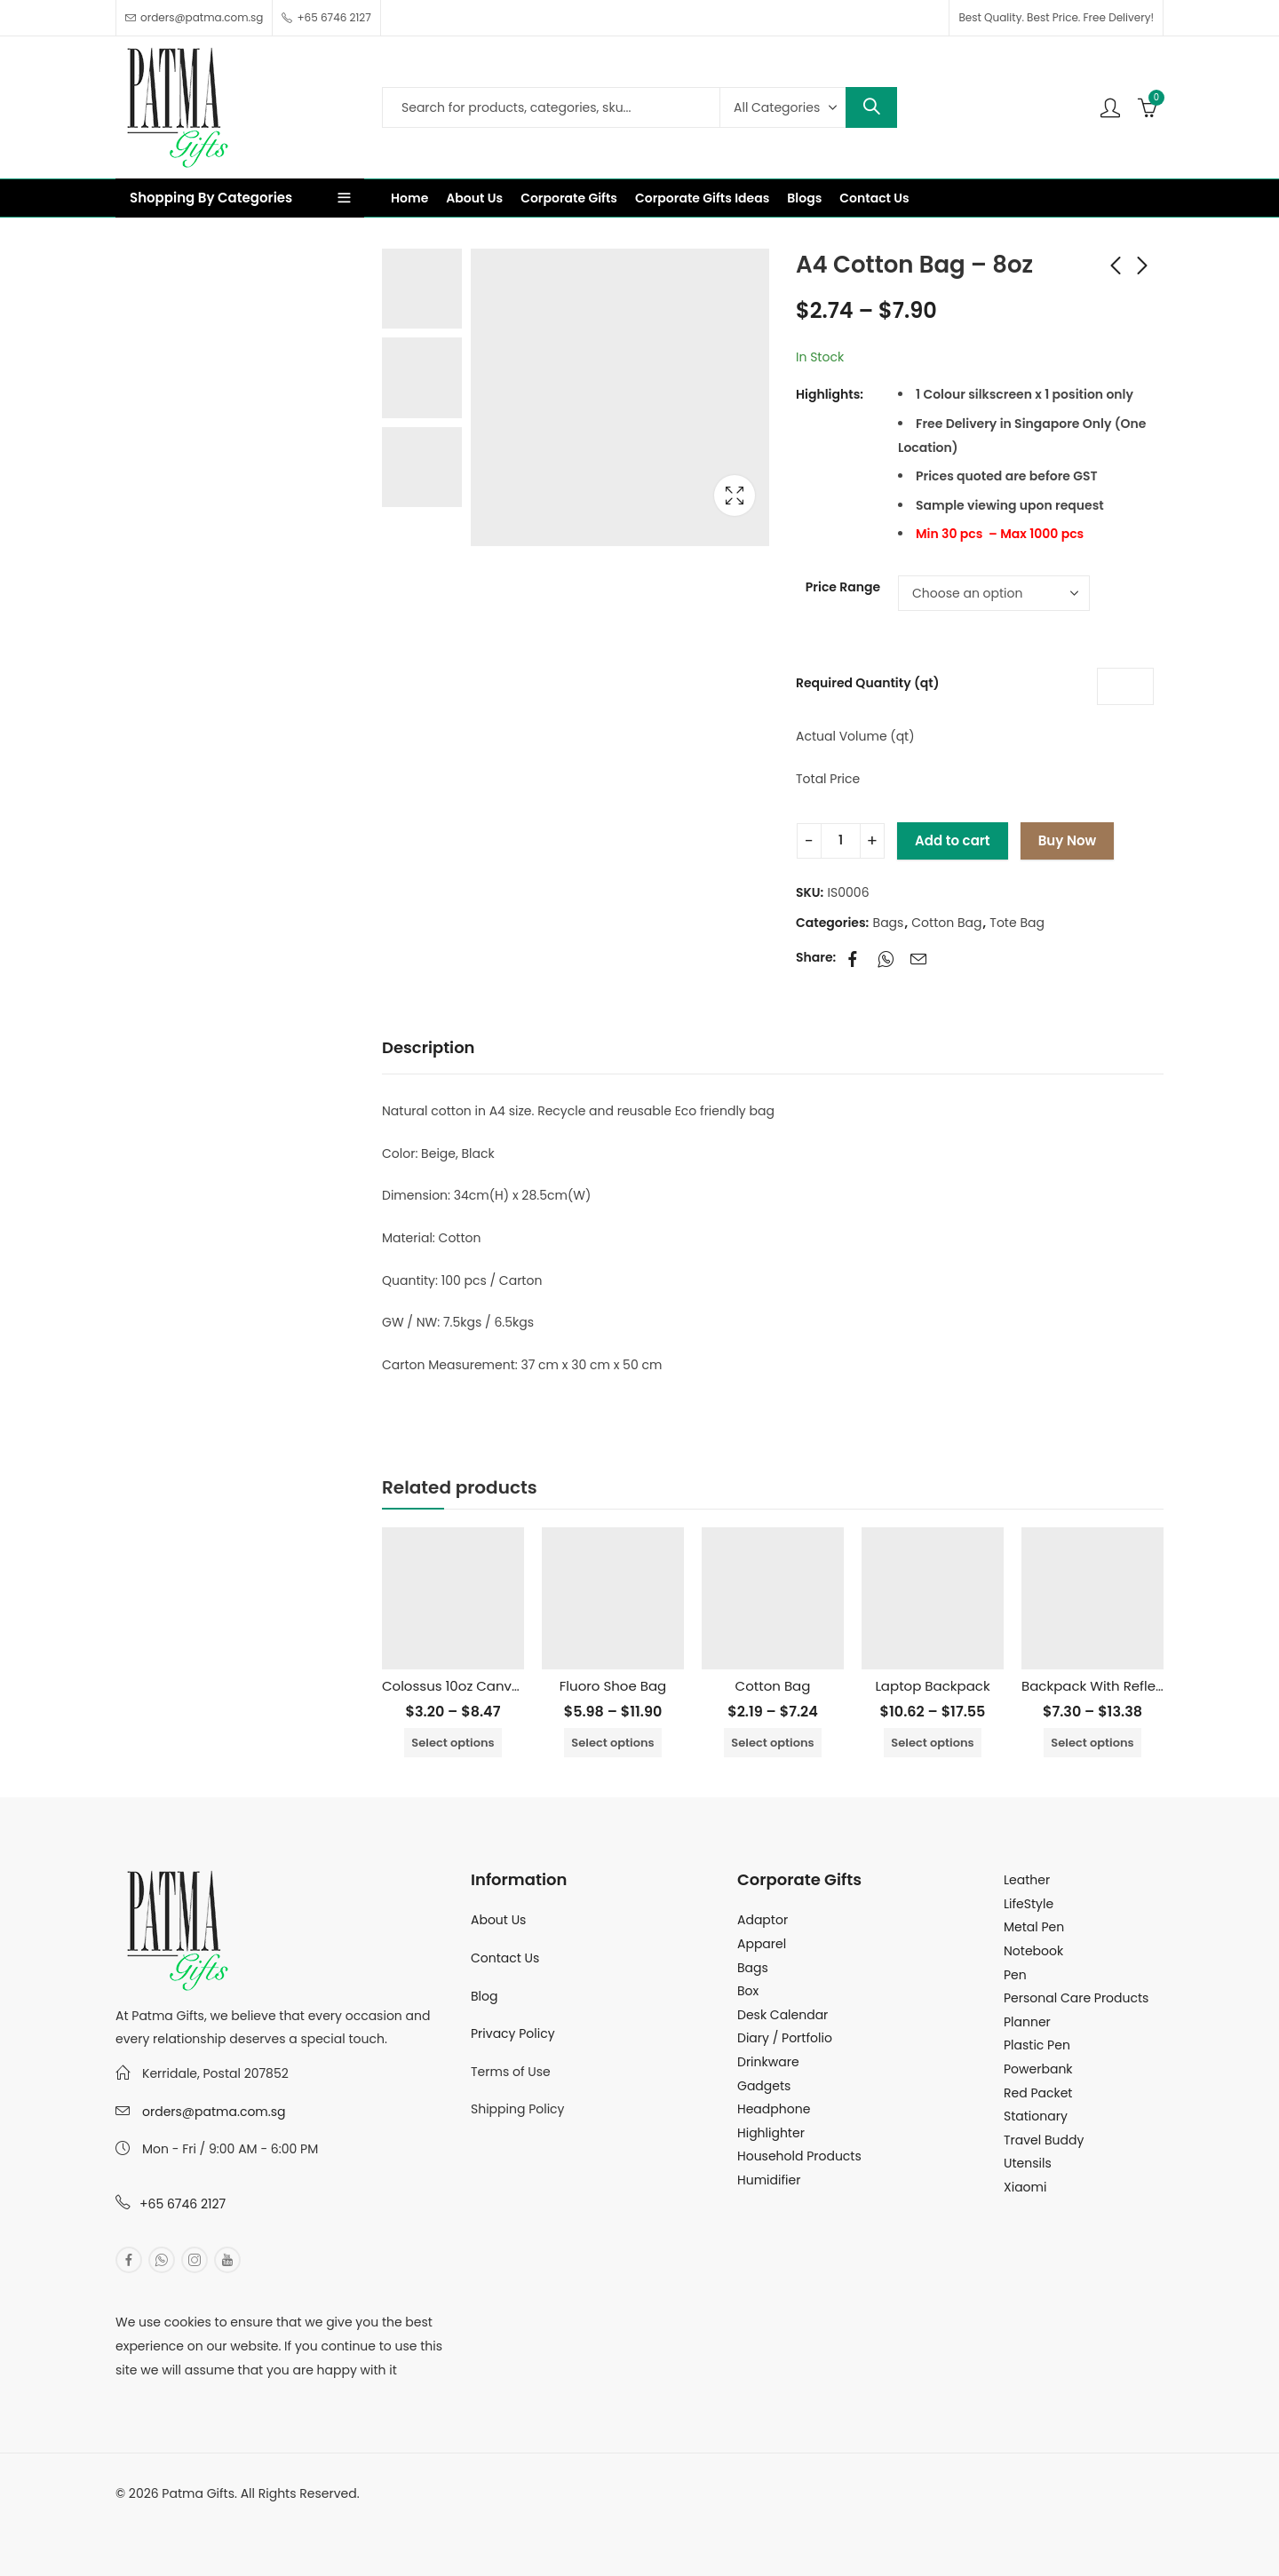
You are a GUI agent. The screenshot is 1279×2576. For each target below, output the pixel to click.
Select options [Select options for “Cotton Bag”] (772, 1742)
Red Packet (1038, 2093)
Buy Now (1067, 840)
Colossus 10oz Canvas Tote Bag (486, 1685)
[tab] (428, 1048)
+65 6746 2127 (182, 2204)
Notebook (1033, 1951)
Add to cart (952, 840)
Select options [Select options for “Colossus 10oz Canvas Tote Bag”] (452, 1742)
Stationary (1036, 2116)
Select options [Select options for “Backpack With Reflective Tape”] (1092, 1742)
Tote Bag (1017, 922)
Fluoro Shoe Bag (613, 1685)
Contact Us (505, 1958)
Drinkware (768, 2062)
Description (428, 1047)
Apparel (761, 1944)
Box (748, 1991)
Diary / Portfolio (784, 2038)
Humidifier (768, 2180)
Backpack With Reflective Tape (1123, 1685)
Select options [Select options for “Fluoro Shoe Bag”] (612, 1742)
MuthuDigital (281, 2517)
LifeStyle (1028, 1904)
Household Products (799, 2156)
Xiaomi (1025, 2187)
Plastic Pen (1037, 2045)
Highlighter (771, 2133)
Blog (484, 1996)
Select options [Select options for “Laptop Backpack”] (932, 1742)
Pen (1015, 1975)
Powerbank (1038, 2069)
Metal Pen (1034, 1927)
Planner (1027, 2022)
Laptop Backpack (932, 1685)
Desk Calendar (782, 2015)
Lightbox (734, 495)
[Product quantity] (841, 841)
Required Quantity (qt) (867, 683)
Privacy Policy (513, 2033)
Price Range (843, 587)
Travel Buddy (1044, 2140)
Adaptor (762, 1920)
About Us (498, 1920)
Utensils (1028, 2163)
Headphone (773, 2109)
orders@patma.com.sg (213, 2111)
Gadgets (763, 2086)
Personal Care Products (1076, 1998)
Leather (1027, 1880)
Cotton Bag (946, 922)
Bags (888, 922)
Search (871, 107)
